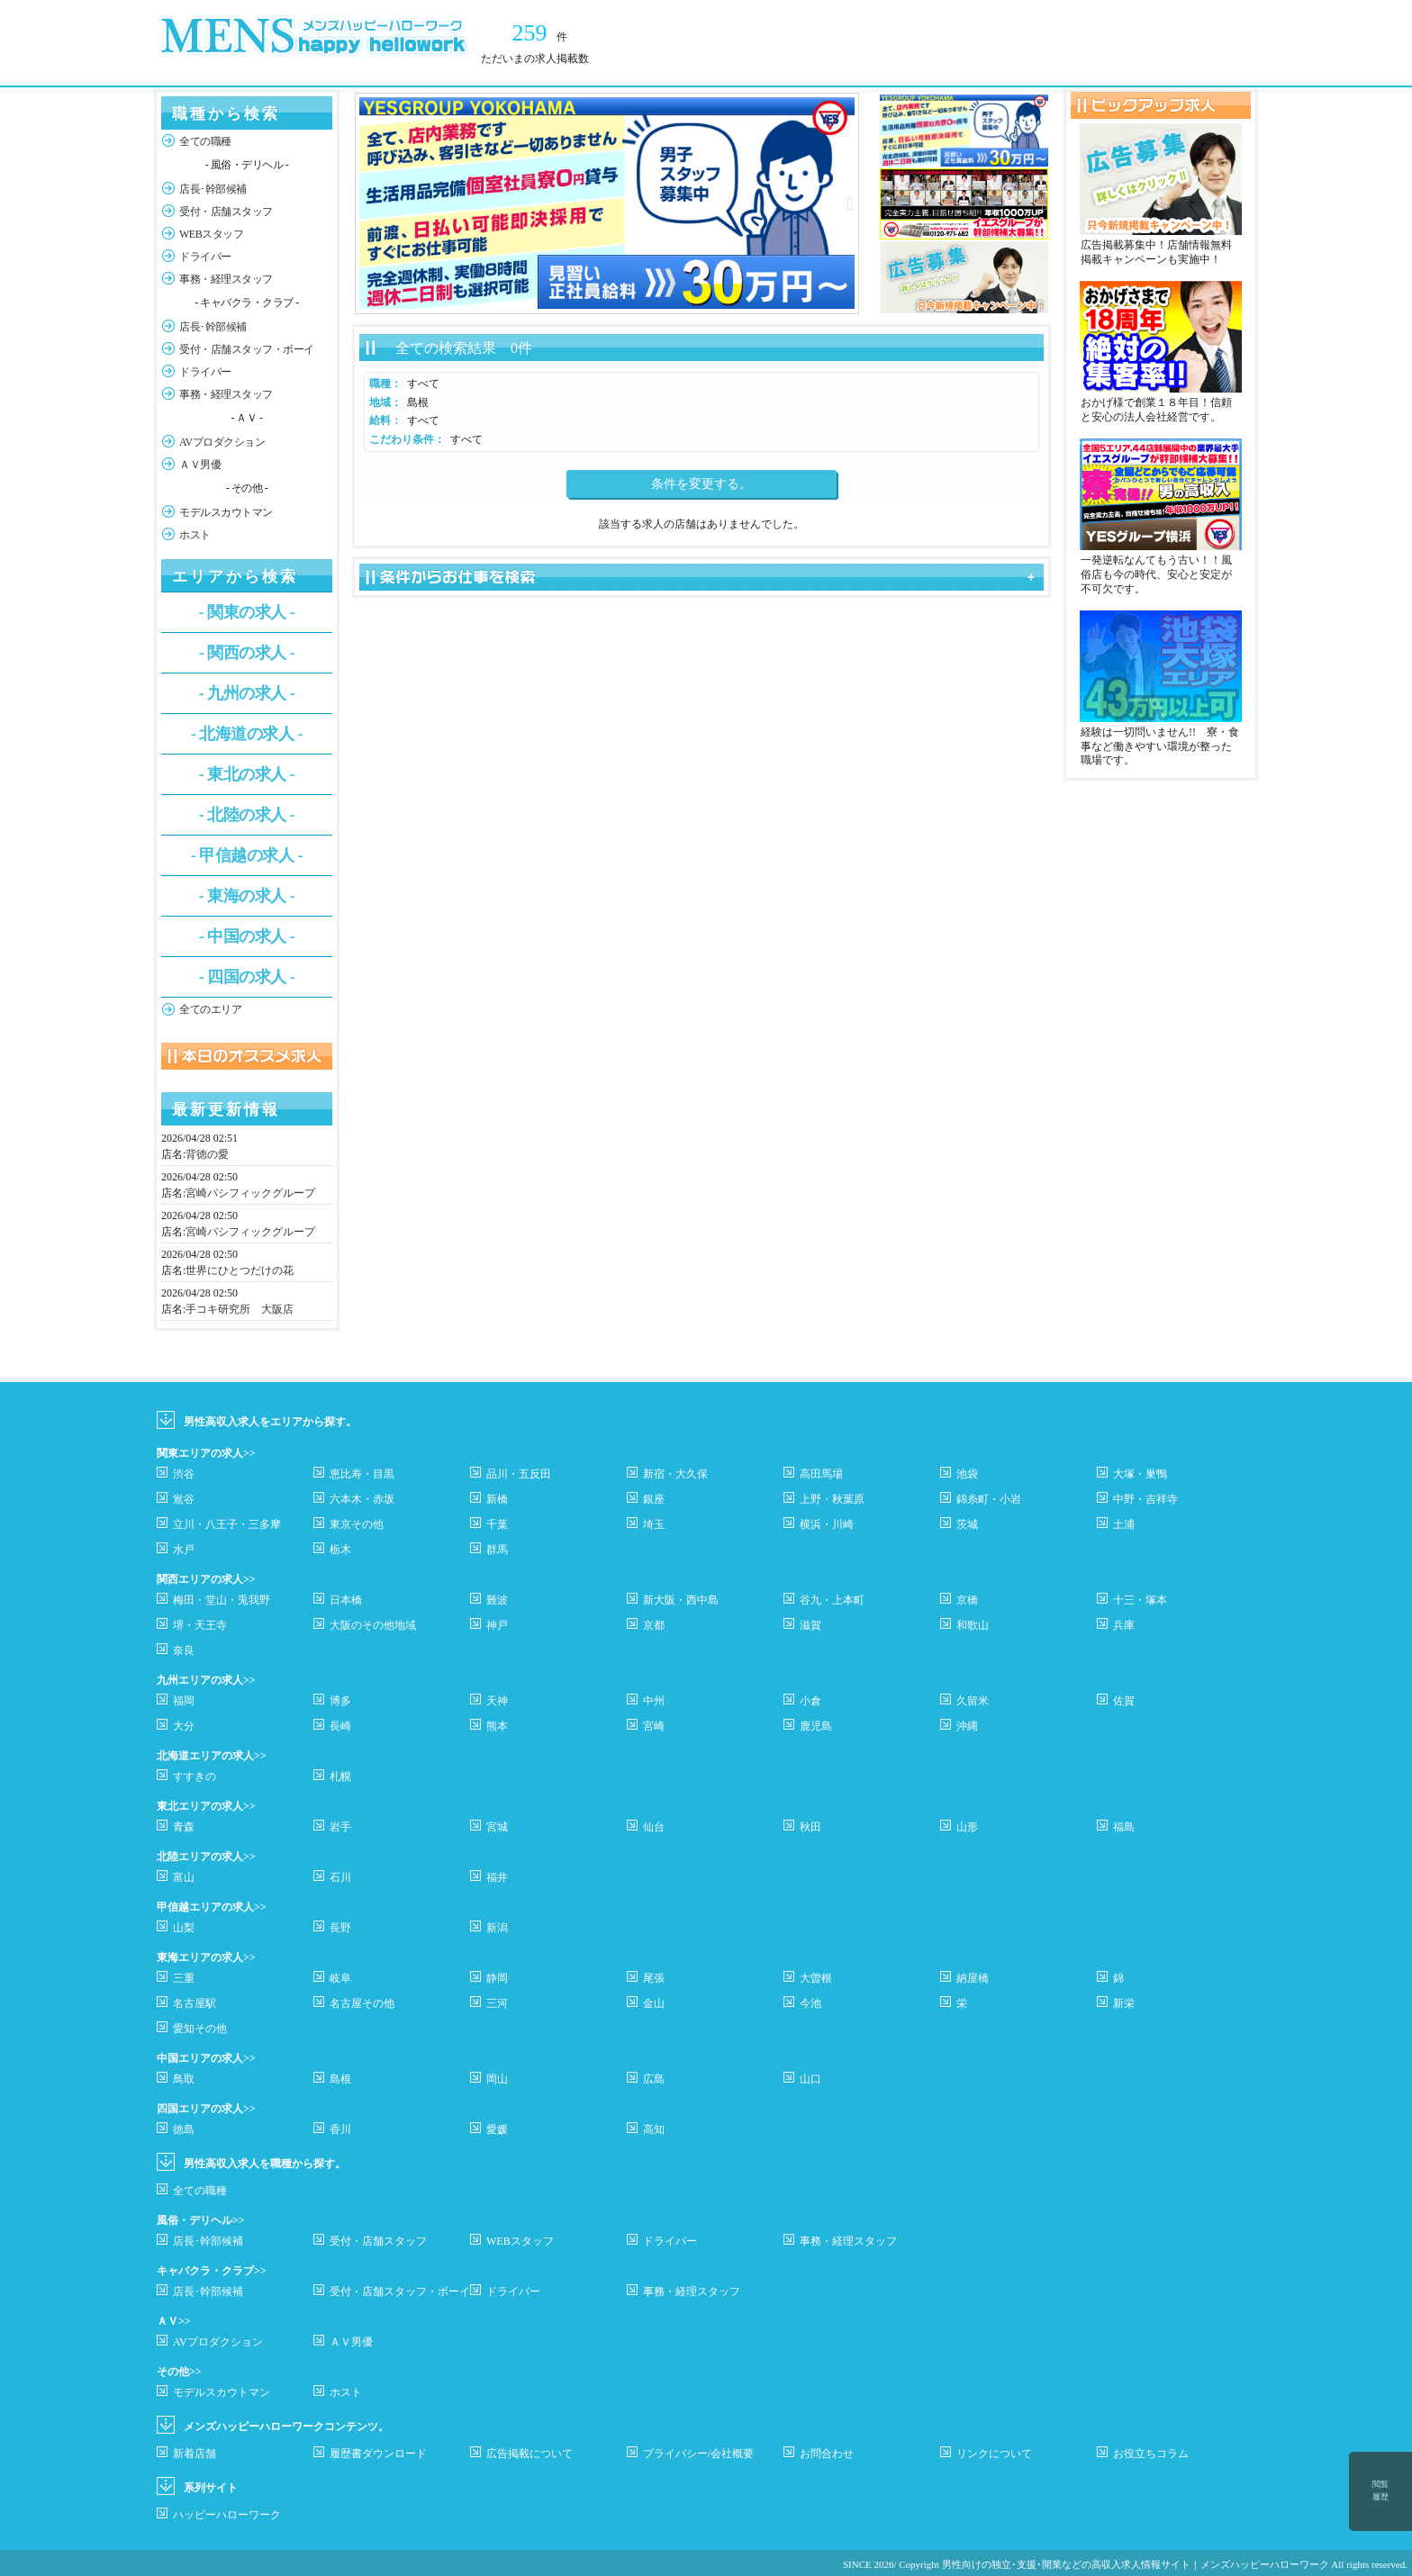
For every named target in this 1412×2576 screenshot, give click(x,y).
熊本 (497, 1726)
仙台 (654, 1827)
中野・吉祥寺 (1145, 1499)
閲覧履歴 (1380, 2490)
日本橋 (346, 1600)
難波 (497, 1600)
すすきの (194, 1776)
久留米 (972, 1701)
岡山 (497, 2079)
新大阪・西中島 (681, 1600)
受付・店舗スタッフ (226, 211)
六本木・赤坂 (362, 1499)
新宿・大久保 (675, 1474)
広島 (654, 2079)
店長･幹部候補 (213, 189)
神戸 (497, 1625)
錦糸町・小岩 (988, 1499)
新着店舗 (194, 2453)
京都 (654, 1625)
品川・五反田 (518, 1474)
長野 (340, 1927)
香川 (340, 2129)
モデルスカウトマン (226, 512)
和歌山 (972, 1625)
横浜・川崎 (827, 1524)
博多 (340, 1701)
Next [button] (850, 203)
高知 (654, 2129)
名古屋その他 (362, 2003)
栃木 (340, 1549)
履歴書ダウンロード (378, 2453)
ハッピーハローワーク (227, 2514)
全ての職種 (205, 141)
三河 (497, 2003)
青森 (184, 1827)
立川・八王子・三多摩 (227, 1524)
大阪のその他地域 (373, 1625)
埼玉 (654, 1524)
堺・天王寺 (200, 1625)
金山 (654, 2003)
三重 (184, 1978)
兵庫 (1124, 1625)
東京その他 (357, 1524)
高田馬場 (821, 1474)
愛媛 (497, 2129)
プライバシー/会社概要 (698, 2453)
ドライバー (205, 256)
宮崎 (654, 1726)
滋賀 (810, 1625)
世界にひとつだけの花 (240, 1270)
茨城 (967, 1524)
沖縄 (967, 1726)
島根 (340, 2079)
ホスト (195, 535)
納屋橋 (972, 1978)
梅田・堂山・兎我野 (221, 1600)
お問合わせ (827, 2453)
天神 (497, 1701)
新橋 (497, 1499)
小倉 (810, 1701)
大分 (184, 1726)
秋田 (810, 1827)
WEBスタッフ (211, 234)
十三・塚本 (1140, 1600)
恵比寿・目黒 (362, 1474)
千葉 (497, 1524)
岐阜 (340, 1978)
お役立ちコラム (1151, 2453)
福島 (1124, 1827)
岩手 (340, 1827)
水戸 (184, 1549)
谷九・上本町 (832, 1600)
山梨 (184, 1927)
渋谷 (184, 1474)
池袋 (967, 1474)
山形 (967, 1827)
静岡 (497, 1978)
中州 (654, 1701)
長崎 (340, 1726)
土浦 (1124, 1524)
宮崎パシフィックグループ (250, 1193)
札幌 (340, 1776)
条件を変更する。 (701, 484)
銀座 (654, 1499)
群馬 (497, 1549)
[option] (607, 203)
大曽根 (816, 1978)
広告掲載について (529, 2453)
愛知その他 (200, 2028)
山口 (810, 2079)
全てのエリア (210, 1009)
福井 (497, 1877)
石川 (340, 1877)
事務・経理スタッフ (226, 279)
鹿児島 (816, 1726)
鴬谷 (184, 1499)
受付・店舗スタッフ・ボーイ (246, 349)
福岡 (184, 1701)
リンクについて (994, 2453)
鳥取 (184, 2079)
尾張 (654, 1978)
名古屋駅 (194, 2003)
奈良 (184, 1650)
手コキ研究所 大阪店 (240, 1309)
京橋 (967, 1600)
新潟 (497, 1927)
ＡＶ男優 (200, 464)
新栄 (1124, 2003)
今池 (810, 2003)
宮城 (497, 1827)
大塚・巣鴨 (1140, 1474)
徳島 (184, 2129)
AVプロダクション (222, 442)
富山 (184, 1877)
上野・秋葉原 (832, 1499)
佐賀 (1124, 1701)
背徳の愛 (207, 1154)
